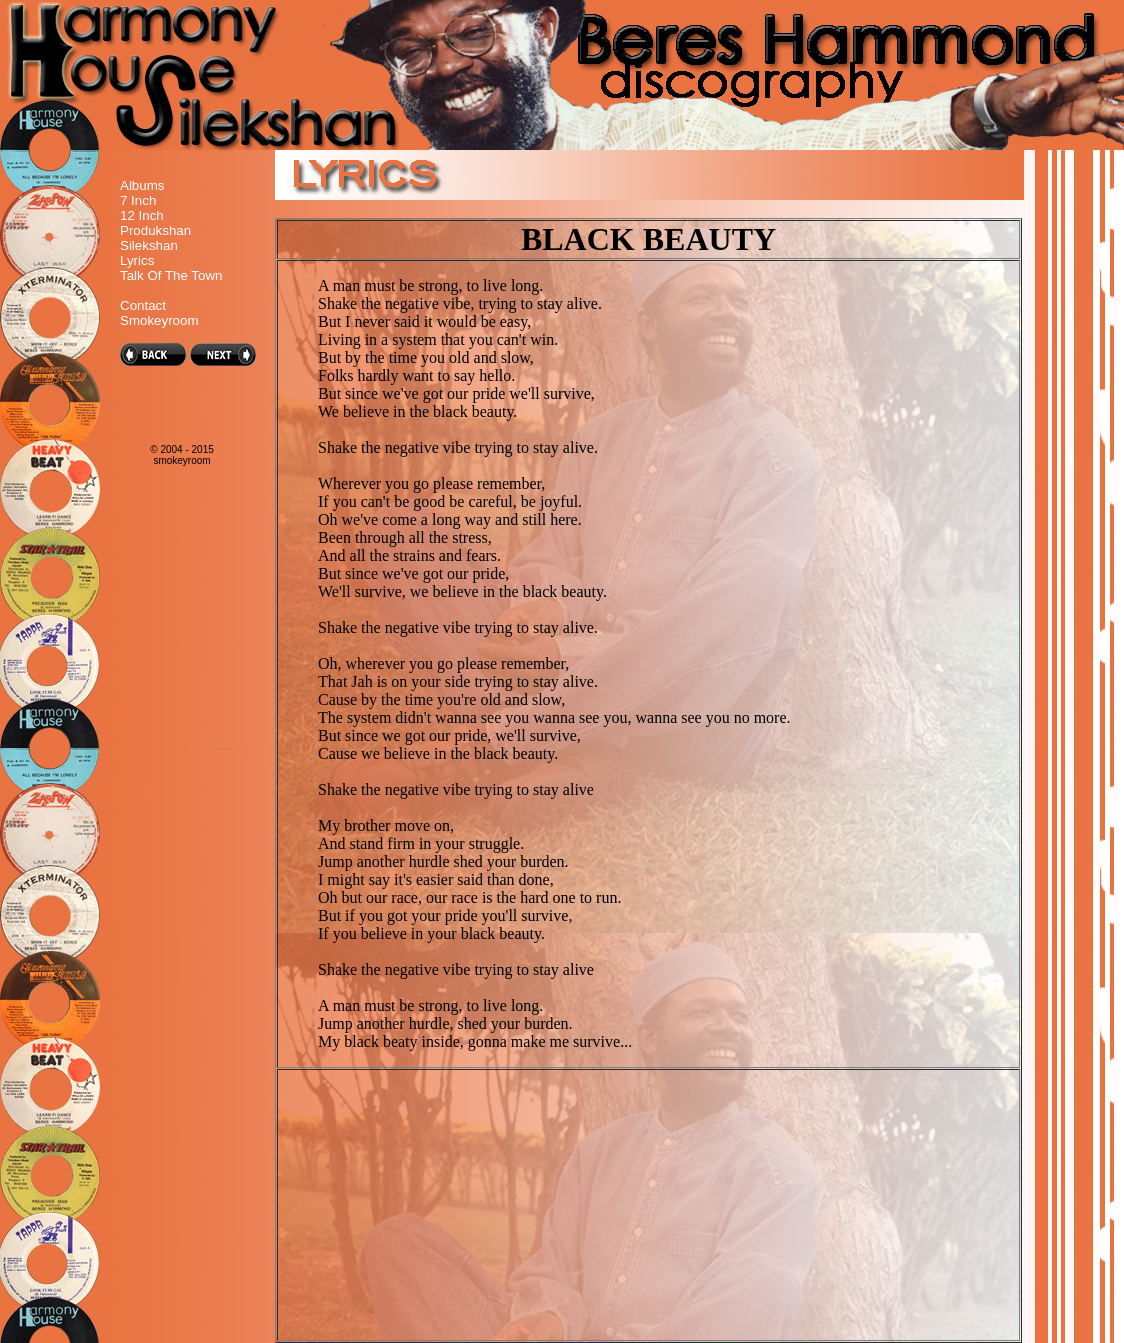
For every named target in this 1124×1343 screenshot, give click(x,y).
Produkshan (155, 230)
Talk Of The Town (171, 275)
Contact (143, 305)
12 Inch (142, 215)
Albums (142, 185)
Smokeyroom (159, 320)
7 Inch (138, 200)
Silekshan (149, 245)
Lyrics (137, 260)
